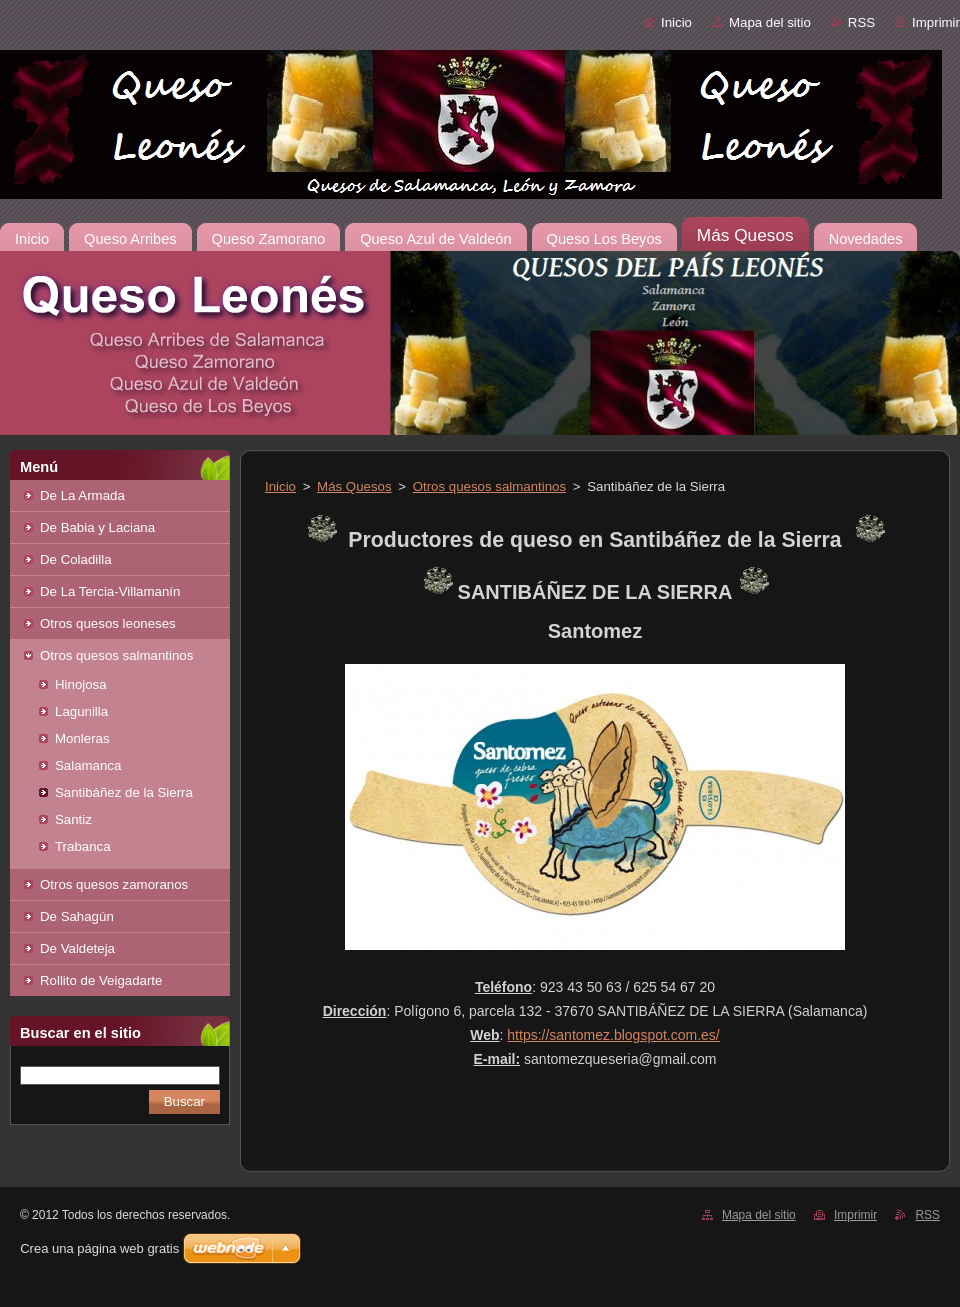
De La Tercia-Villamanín (110, 591)
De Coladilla (76, 559)
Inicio (676, 22)
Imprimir (936, 22)
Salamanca (88, 765)
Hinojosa (81, 684)
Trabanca (83, 846)
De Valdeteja (77, 948)
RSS (861, 22)
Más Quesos (354, 486)
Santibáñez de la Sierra (124, 792)
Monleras (82, 738)
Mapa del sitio (770, 22)
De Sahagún (77, 916)
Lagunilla (81, 711)
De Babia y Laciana (97, 527)
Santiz (73, 819)
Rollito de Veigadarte (101, 980)
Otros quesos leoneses (108, 623)
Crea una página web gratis (99, 1248)
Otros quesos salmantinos (116, 655)
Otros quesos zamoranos (114, 884)
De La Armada (82, 495)
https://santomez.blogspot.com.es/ (613, 1035)
